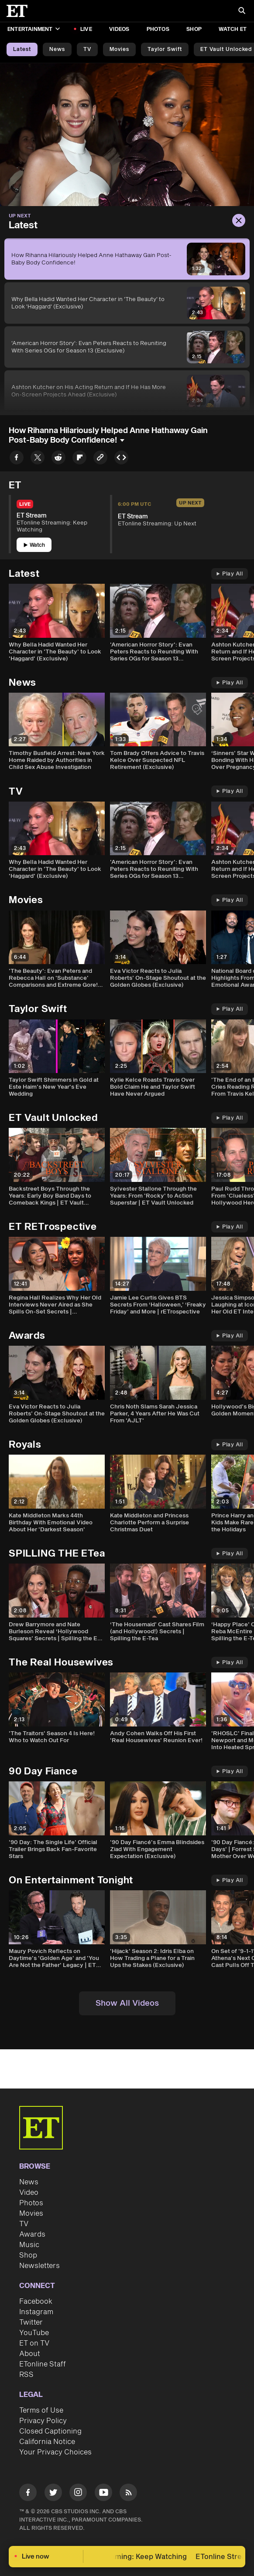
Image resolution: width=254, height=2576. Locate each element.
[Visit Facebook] (28, 2494)
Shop (194, 29)
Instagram (36, 2312)
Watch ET (233, 29)
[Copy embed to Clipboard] (121, 459)
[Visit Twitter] (53, 2494)
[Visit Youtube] (103, 2494)
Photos (158, 29)
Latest (22, 49)
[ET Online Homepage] (20, 11)
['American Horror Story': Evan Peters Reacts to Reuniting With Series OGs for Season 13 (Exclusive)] (127, 347)
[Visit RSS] (128, 2494)
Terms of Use (41, 2410)
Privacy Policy (43, 2421)
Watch (34, 545)
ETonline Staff (42, 2364)
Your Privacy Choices (55, 2452)
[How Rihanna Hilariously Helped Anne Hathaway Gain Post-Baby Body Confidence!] (127, 259)
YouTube (34, 2333)
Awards (32, 2234)
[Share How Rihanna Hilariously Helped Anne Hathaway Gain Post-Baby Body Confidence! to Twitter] (37, 459)
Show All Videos (127, 2003)
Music (29, 2245)
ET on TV (34, 2343)
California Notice (47, 2442)
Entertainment (33, 29)
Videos (119, 29)
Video (28, 2192)
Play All (229, 574)
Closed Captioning (50, 2431)
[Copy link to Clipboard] (100, 459)
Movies (119, 49)
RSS (26, 2375)
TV (87, 49)
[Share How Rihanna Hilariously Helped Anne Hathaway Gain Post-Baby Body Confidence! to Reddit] (58, 459)
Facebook (35, 2301)
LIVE (86, 29)
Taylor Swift (165, 49)
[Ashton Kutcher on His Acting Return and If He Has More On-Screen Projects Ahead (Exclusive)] (127, 391)
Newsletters (39, 2266)
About (29, 2354)
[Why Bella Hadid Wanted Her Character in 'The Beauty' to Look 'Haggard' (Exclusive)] (127, 303)
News (57, 49)
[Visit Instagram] (78, 2494)
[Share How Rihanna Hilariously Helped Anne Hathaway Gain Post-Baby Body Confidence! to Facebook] (16, 459)
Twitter (31, 2322)
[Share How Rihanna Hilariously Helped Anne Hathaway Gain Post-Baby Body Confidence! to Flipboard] (79, 459)
